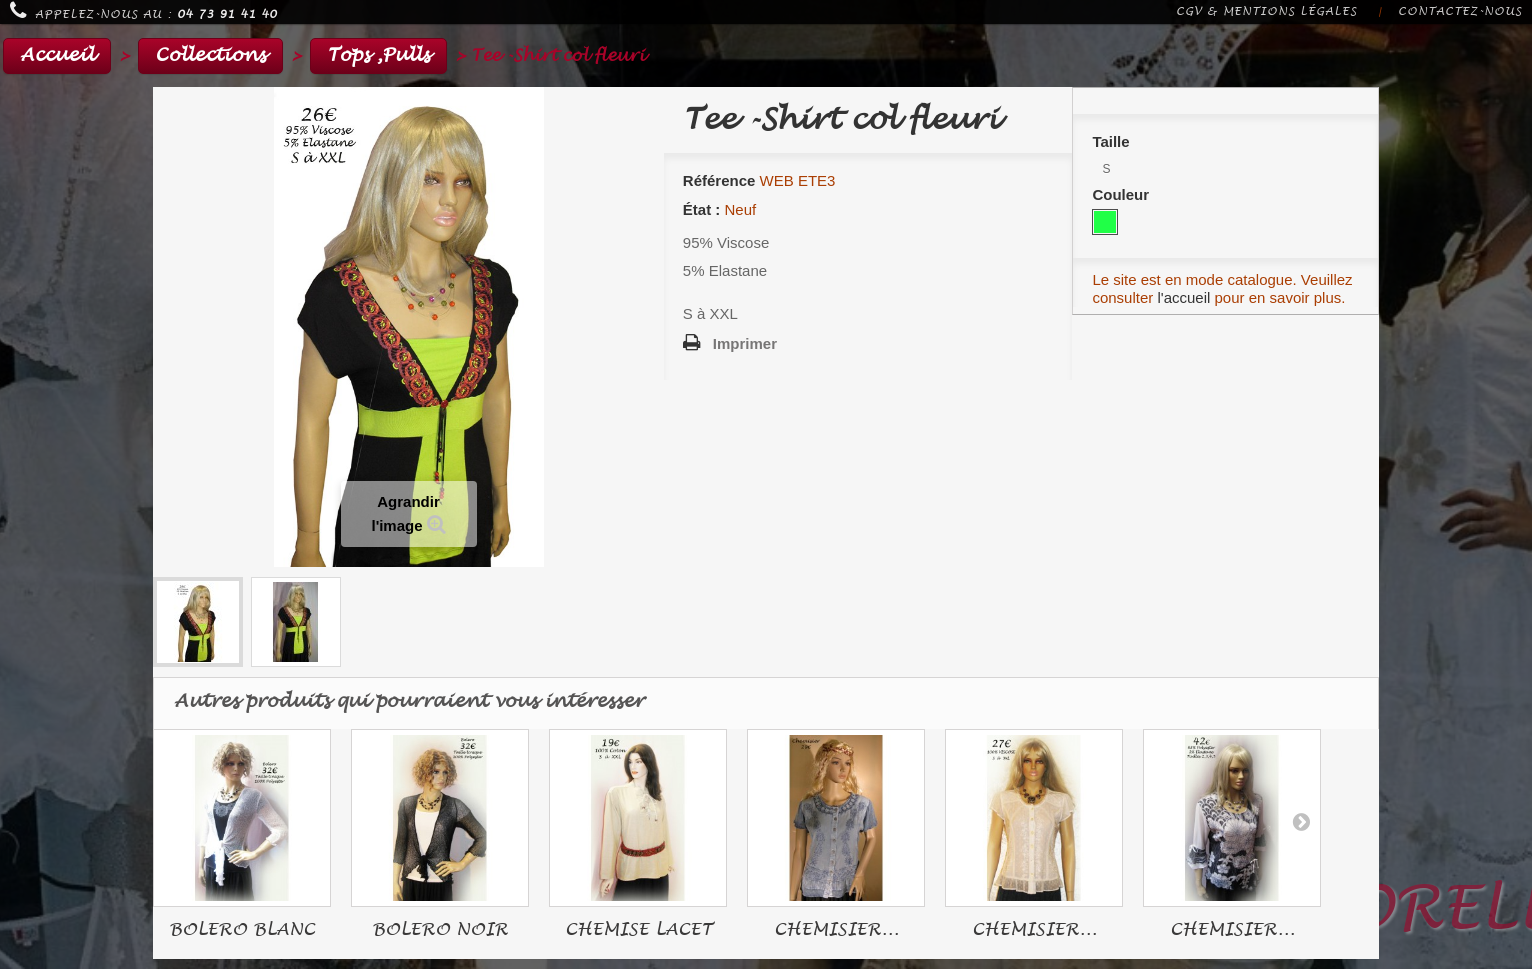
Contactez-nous (1460, 11)
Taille (1112, 141)
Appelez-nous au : (143, 11)
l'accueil (1183, 297)
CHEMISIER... (836, 929)
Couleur (1122, 194)
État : (702, 209)
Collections (210, 55)
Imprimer (745, 343)
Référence (719, 180)
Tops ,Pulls (378, 55)
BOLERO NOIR (440, 929)
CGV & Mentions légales (1266, 11)
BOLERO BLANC (242, 929)
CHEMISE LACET (638, 929)
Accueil (57, 55)
